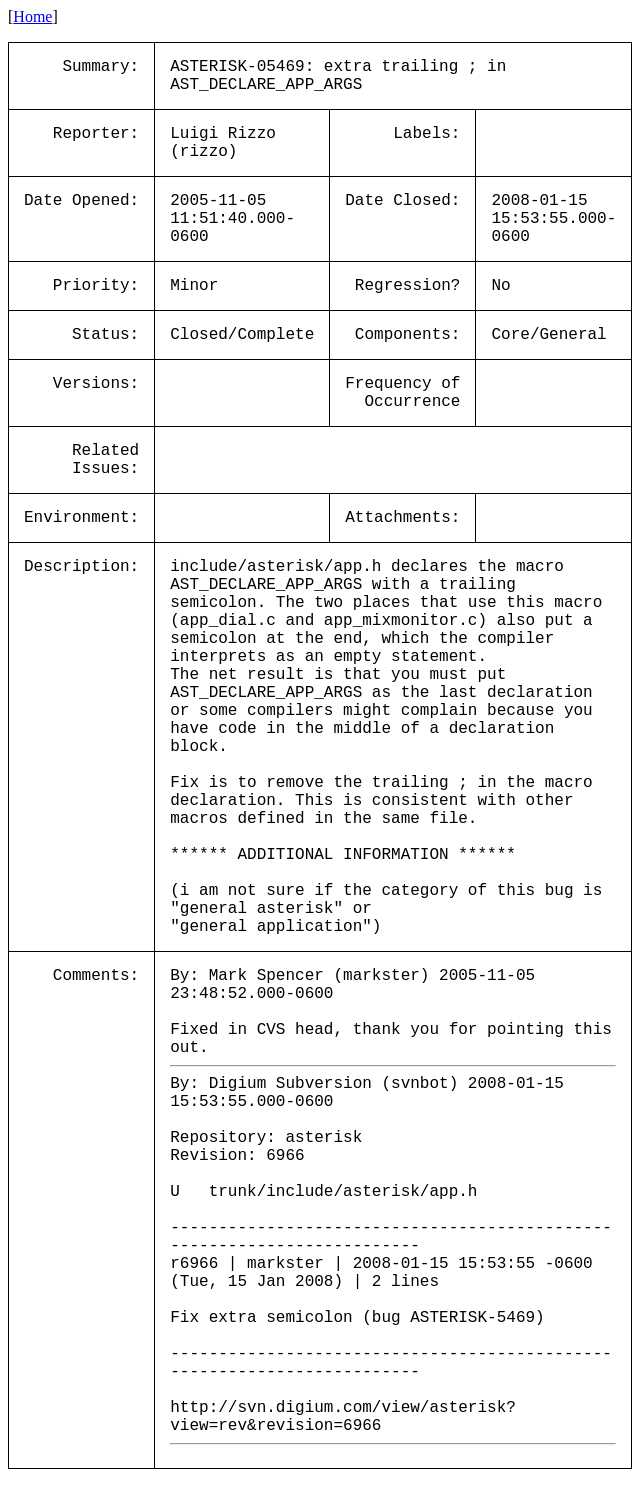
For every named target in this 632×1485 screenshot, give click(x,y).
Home (32, 16)
